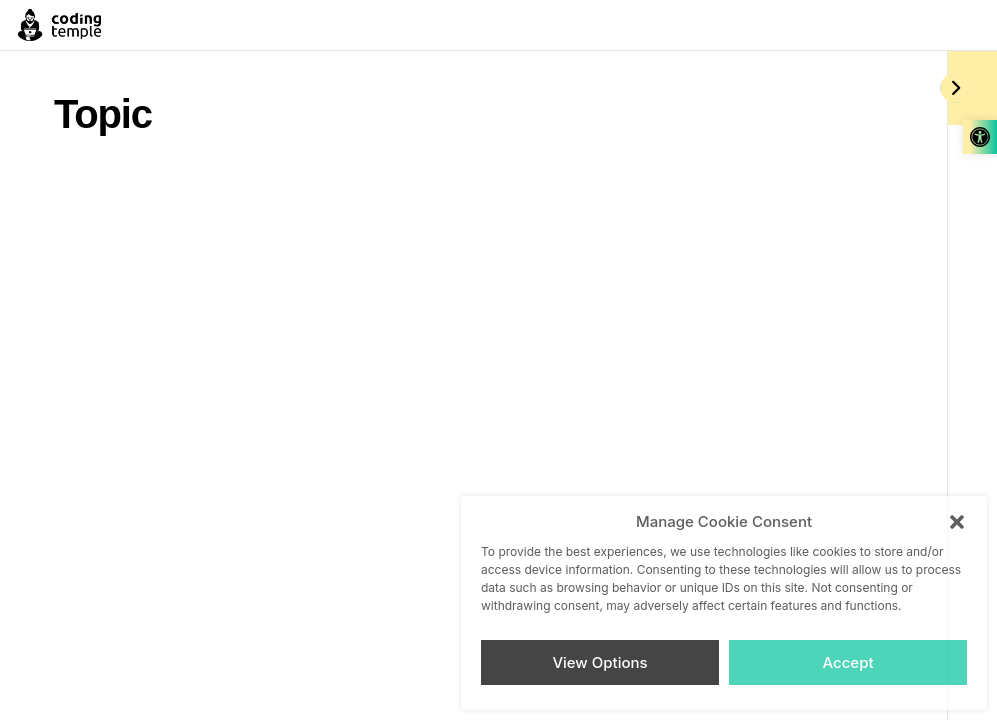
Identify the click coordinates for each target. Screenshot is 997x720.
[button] (957, 522)
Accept (847, 662)
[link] (980, 137)
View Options (599, 662)
